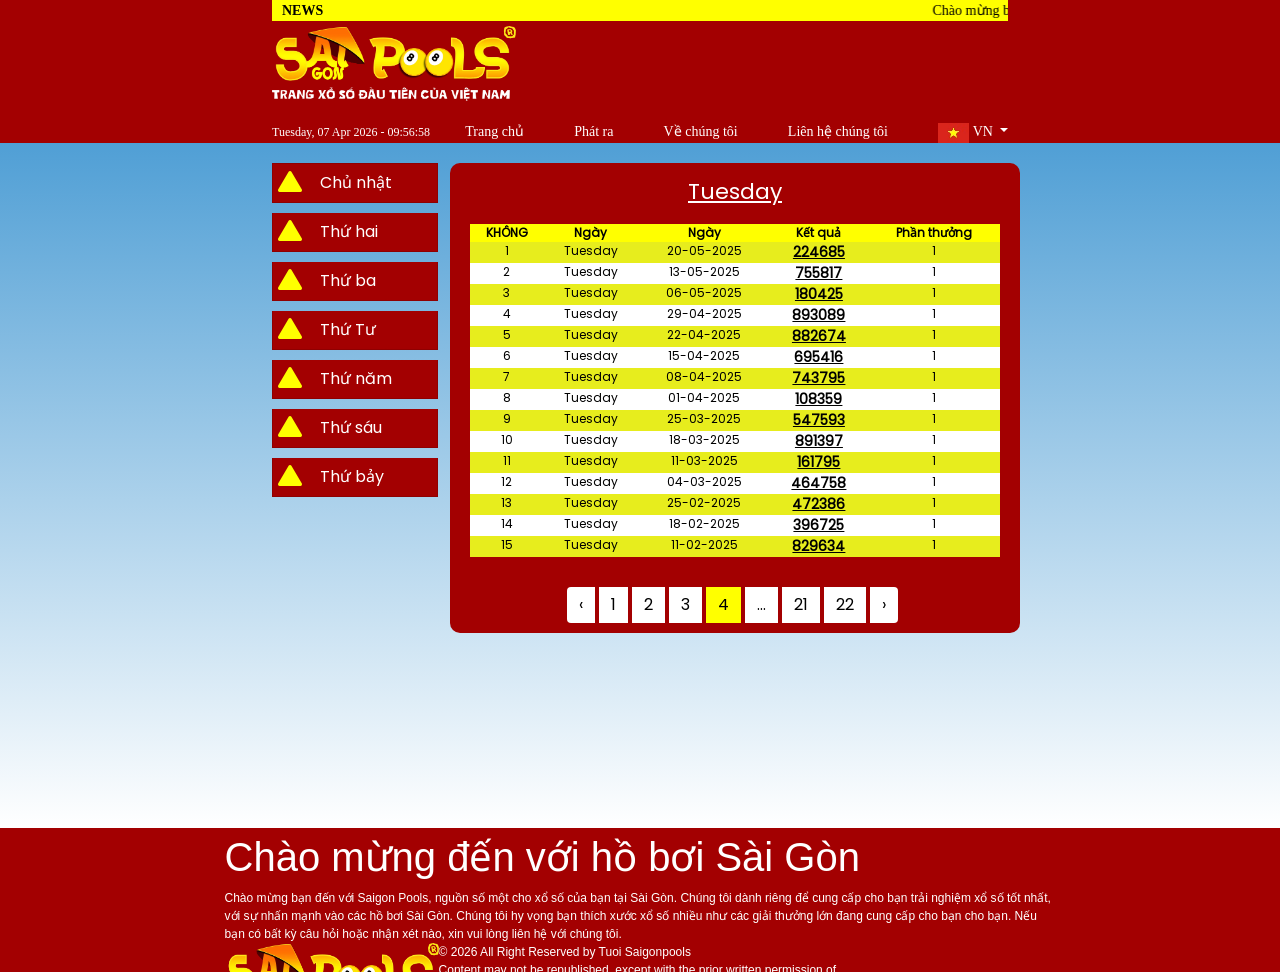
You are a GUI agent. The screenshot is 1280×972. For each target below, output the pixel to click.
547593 (819, 420)
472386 (818, 504)
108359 (818, 399)
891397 (819, 441)
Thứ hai (349, 231)
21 (801, 604)
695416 (818, 357)
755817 (818, 273)
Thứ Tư (348, 329)
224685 (819, 252)
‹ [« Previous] (581, 604)
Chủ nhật (356, 182)
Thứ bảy (352, 476)
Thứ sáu (351, 427)
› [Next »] (884, 604)
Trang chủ (458, 131)
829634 (818, 546)
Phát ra (566, 131)
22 (845, 604)
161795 (818, 462)
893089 (818, 315)
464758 (818, 483)
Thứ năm (356, 378)
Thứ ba (348, 280)
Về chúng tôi (682, 131)
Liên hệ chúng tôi (829, 131)
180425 (819, 294)
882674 (819, 336)
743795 (818, 378)
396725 (818, 525)
